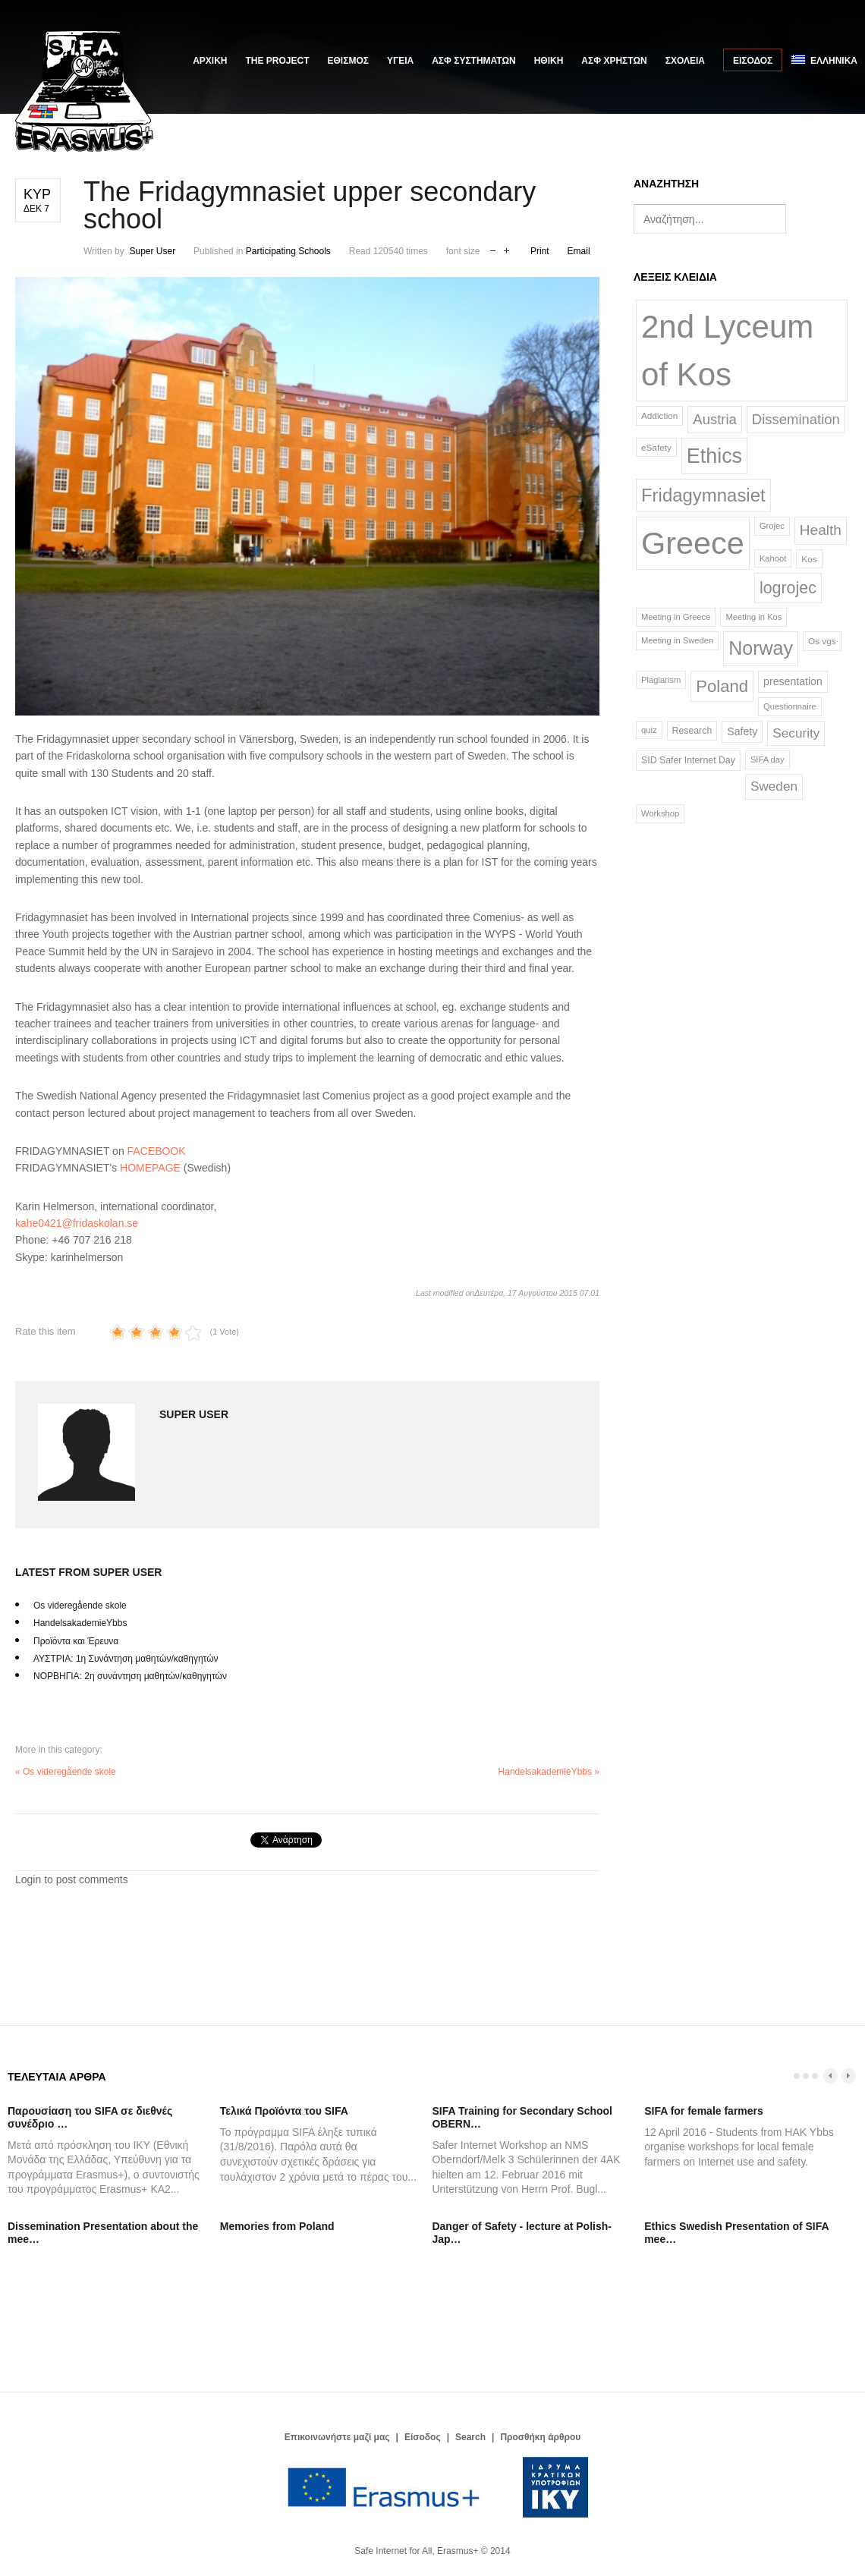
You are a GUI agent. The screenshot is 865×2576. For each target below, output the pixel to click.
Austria (714, 419)
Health (820, 530)
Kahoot (773, 558)
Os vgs (822, 641)
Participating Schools (288, 251)
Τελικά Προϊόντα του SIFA (284, 2111)
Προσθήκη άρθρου (540, 2437)
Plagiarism (661, 679)
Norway (760, 648)
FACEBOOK (156, 1151)
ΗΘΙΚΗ (549, 60)
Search (470, 2437)
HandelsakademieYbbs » (549, 1771)
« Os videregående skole (65, 1771)
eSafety (656, 447)
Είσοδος (752, 60)
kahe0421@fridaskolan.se (76, 1223)
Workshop (660, 813)
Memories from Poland (277, 2226)
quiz (649, 729)
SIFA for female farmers (703, 2111)
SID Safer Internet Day (688, 760)
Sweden (773, 786)
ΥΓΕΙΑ (400, 60)
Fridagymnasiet (703, 495)
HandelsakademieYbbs (80, 1623)
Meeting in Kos (753, 616)
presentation (793, 681)
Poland (722, 686)
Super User (152, 251)
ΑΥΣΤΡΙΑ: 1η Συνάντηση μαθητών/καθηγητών (126, 1658)
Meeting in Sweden (677, 640)
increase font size (506, 249)
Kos (808, 559)
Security (795, 733)
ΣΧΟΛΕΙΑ (685, 60)
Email (579, 251)
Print (539, 251)
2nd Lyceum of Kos (727, 350)
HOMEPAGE (150, 1168)
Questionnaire (789, 706)
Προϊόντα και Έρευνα (75, 1641)
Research (692, 730)
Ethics (714, 456)
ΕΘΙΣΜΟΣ (348, 60)
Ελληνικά (824, 60)
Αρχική (210, 60)
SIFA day (767, 759)
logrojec (788, 588)
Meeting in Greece (675, 616)
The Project (278, 60)
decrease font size (493, 249)
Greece (692, 543)
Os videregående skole (80, 1605)
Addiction (659, 415)
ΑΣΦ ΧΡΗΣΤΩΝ (613, 60)
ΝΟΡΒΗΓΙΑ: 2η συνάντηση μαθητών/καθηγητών (130, 1676)
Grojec (772, 525)
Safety (742, 731)
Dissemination (796, 419)
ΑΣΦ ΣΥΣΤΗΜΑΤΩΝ (474, 60)
